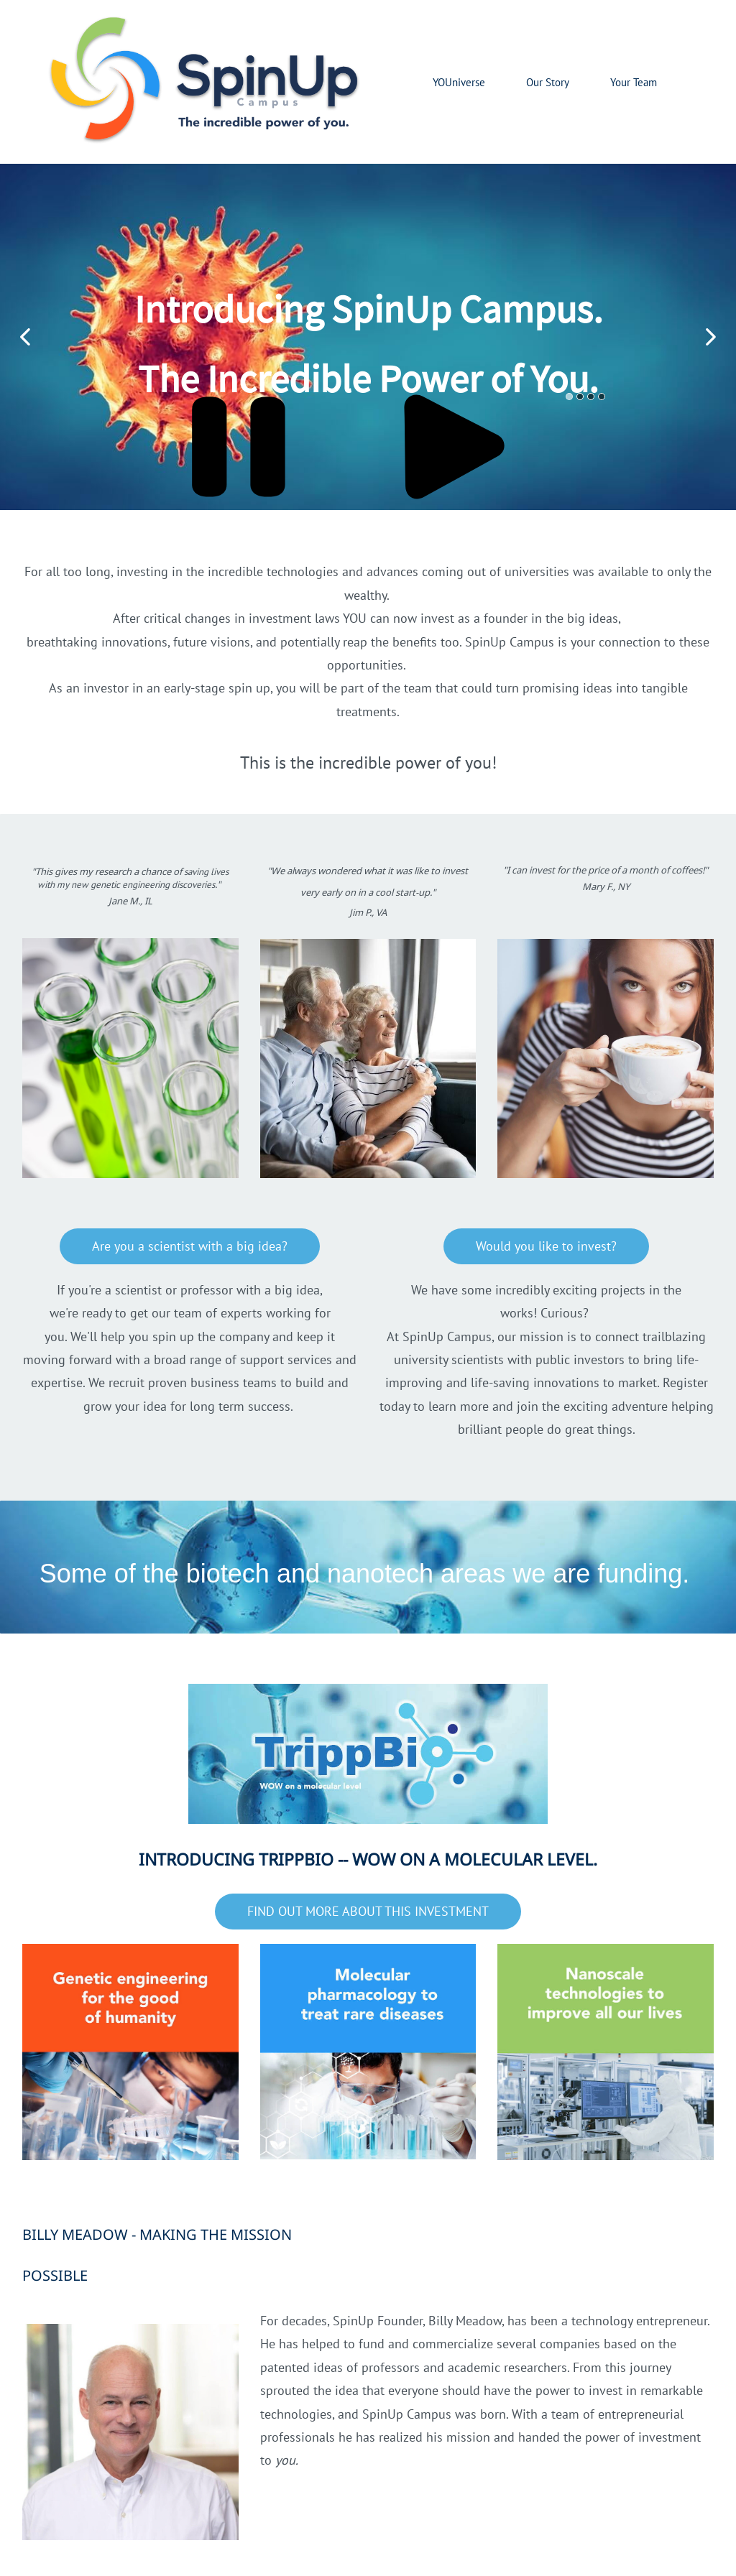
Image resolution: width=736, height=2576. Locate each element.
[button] (25, 337)
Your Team (633, 82)
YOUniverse (459, 82)
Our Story (547, 82)
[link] (130, 2335)
